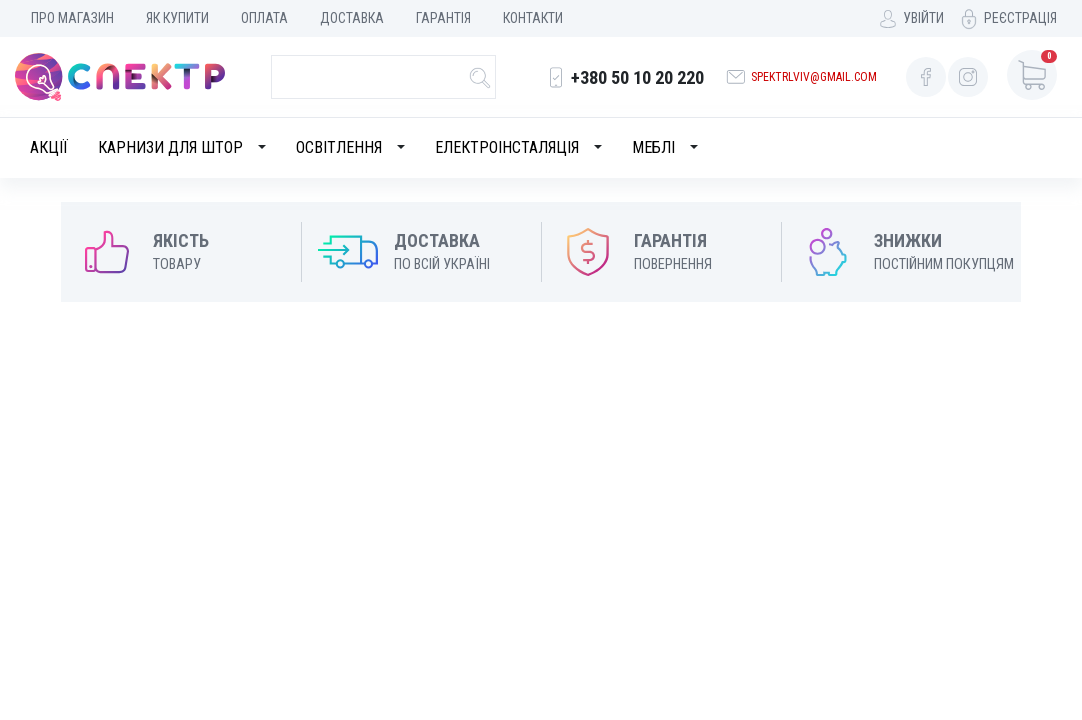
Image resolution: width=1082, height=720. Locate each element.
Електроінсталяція (507, 147)
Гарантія (443, 18)
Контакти (533, 18)
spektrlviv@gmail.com (814, 77)
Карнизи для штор (170, 147)
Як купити (177, 18)
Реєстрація (1020, 18)
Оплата (264, 18)
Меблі (653, 147)
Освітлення (339, 147)
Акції (49, 147)
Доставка (352, 18)
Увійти (923, 18)
